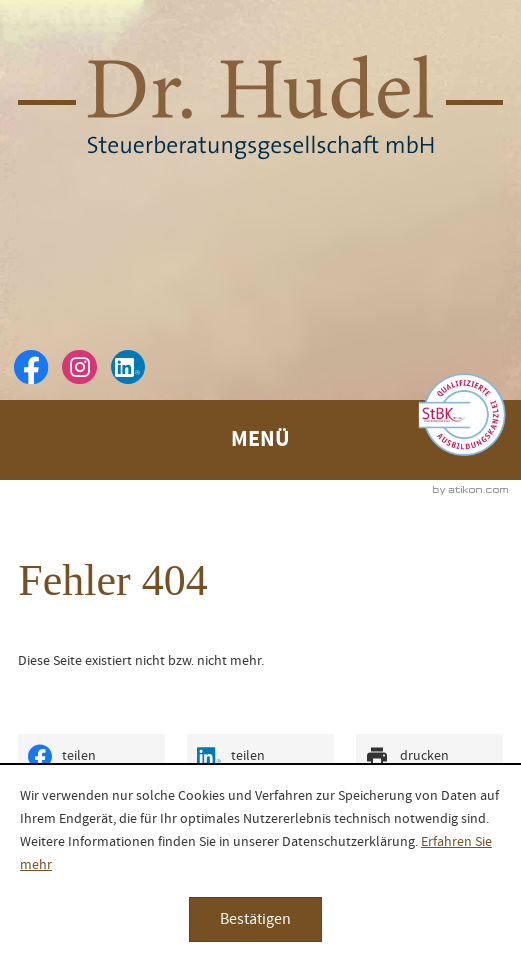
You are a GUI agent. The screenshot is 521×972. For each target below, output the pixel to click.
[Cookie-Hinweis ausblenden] (255, 919)
